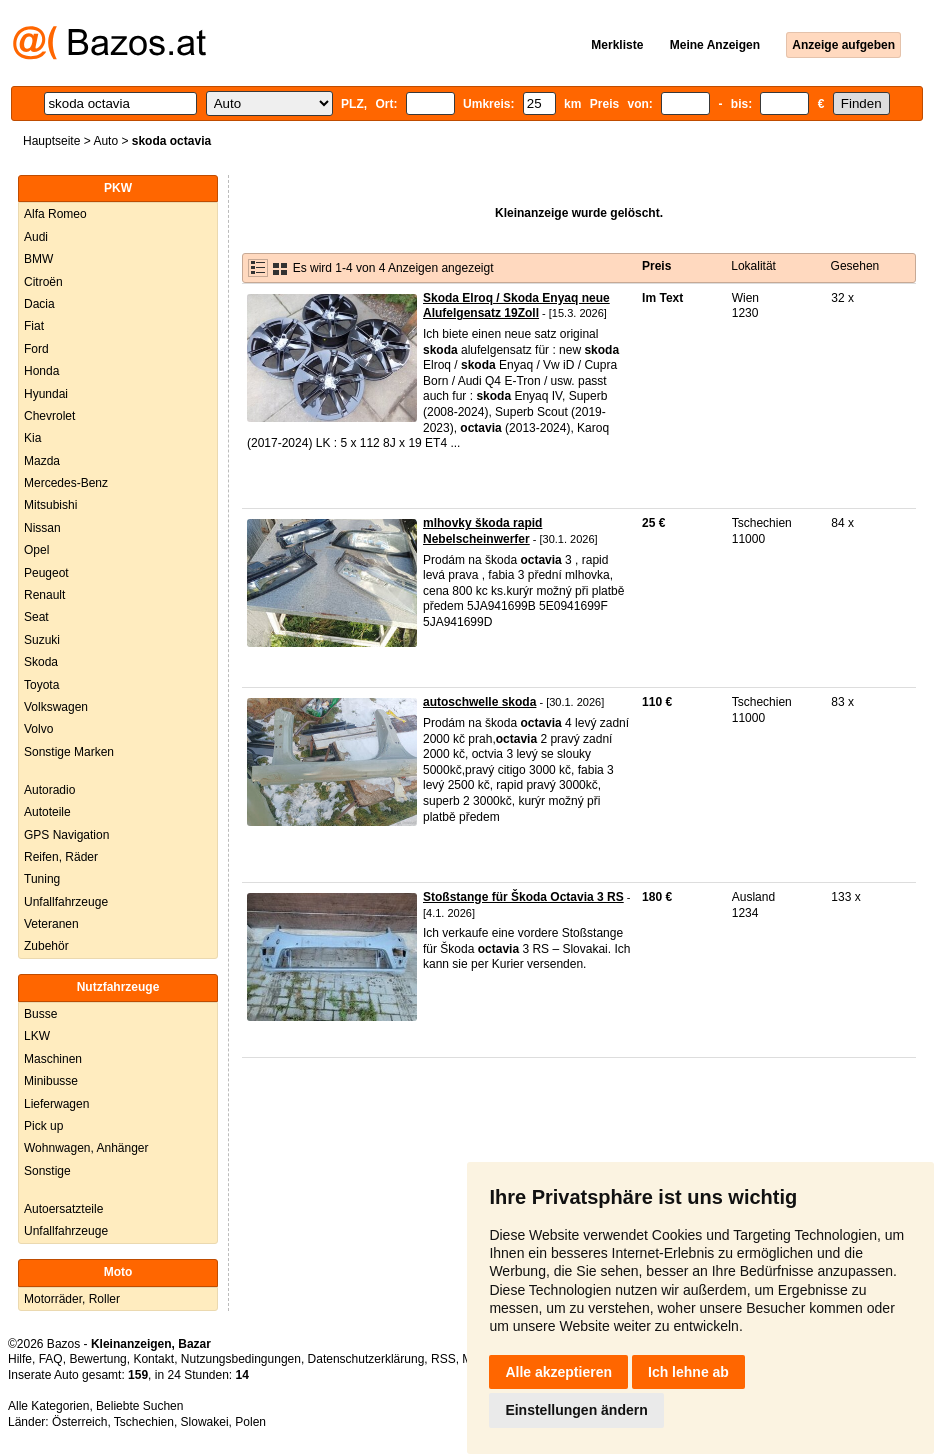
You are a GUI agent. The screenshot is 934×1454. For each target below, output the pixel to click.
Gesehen (855, 266)
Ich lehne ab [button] (688, 1372)
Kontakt (153, 1359)
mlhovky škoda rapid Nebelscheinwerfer (482, 531)
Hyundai (46, 394)
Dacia (39, 304)
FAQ (51, 1359)
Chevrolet (49, 416)
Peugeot (46, 573)
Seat (36, 617)
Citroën (43, 282)
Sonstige (47, 1171)
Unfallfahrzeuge (66, 902)
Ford (36, 349)
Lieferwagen (56, 1104)
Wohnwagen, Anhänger (86, 1148)
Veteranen (51, 924)
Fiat (34, 326)
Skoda (41, 662)
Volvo (38, 729)
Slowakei (205, 1422)
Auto (105, 141)
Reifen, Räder (61, 857)
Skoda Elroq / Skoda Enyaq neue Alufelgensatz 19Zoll (516, 306)
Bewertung (97, 1359)
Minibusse (51, 1081)
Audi (36, 237)
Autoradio (49, 790)
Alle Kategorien (48, 1406)
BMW (38, 259)
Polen (250, 1422)
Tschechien (144, 1422)
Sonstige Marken (69, 752)
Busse (40, 1014)
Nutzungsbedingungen (241, 1359)
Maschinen (53, 1059)
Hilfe (20, 1359)
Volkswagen (56, 707)
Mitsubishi (50, 505)
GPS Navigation (66, 835)
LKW (37, 1036)
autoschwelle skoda (479, 702)
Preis (656, 266)
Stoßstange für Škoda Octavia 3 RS (523, 897)
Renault (44, 595)
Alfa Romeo (55, 214)
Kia (32, 438)
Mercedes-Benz (66, 483)
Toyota (41, 685)
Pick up (43, 1126)
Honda (41, 371)
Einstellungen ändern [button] (576, 1410)
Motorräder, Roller (72, 1299)
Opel (36, 550)
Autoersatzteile (63, 1209)
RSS (443, 1359)
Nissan (42, 528)
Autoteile (47, 812)
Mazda (42, 461)
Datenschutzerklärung (366, 1359)
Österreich (79, 1422)
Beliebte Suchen (139, 1406)
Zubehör (46, 946)
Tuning (42, 879)
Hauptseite (51, 141)
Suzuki (42, 640)
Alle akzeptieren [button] (558, 1372)
